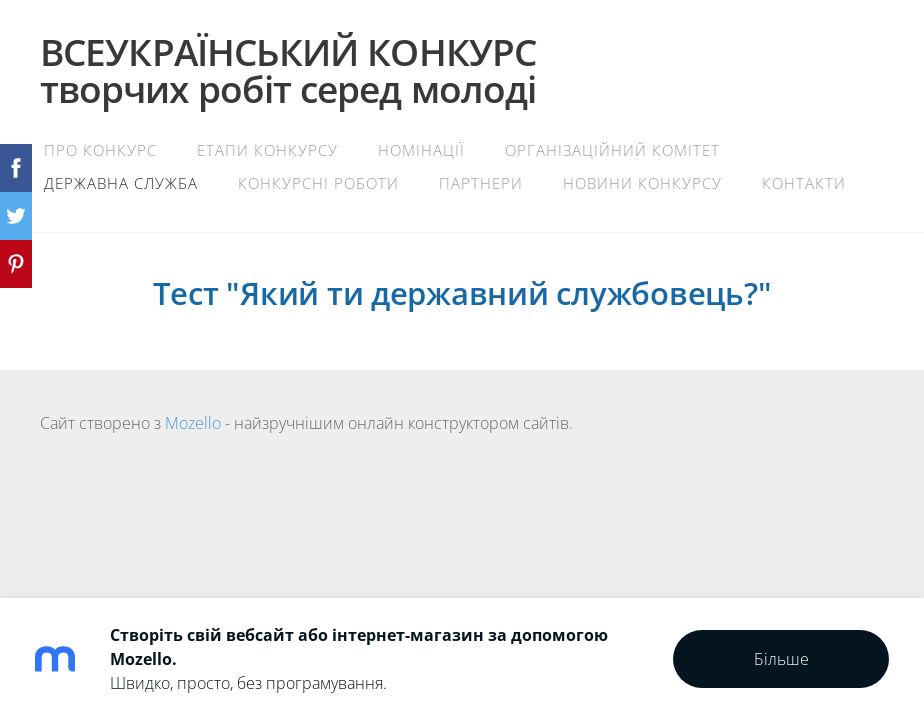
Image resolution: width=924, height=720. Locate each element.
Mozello (193, 423)
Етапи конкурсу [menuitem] (267, 150)
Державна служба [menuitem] (121, 183)
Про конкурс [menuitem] (100, 150)
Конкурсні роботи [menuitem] (318, 183)
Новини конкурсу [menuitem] (642, 183)
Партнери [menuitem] (481, 183)
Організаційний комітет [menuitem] (612, 150)
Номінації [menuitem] (421, 150)
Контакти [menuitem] (804, 183)
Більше (781, 659)
